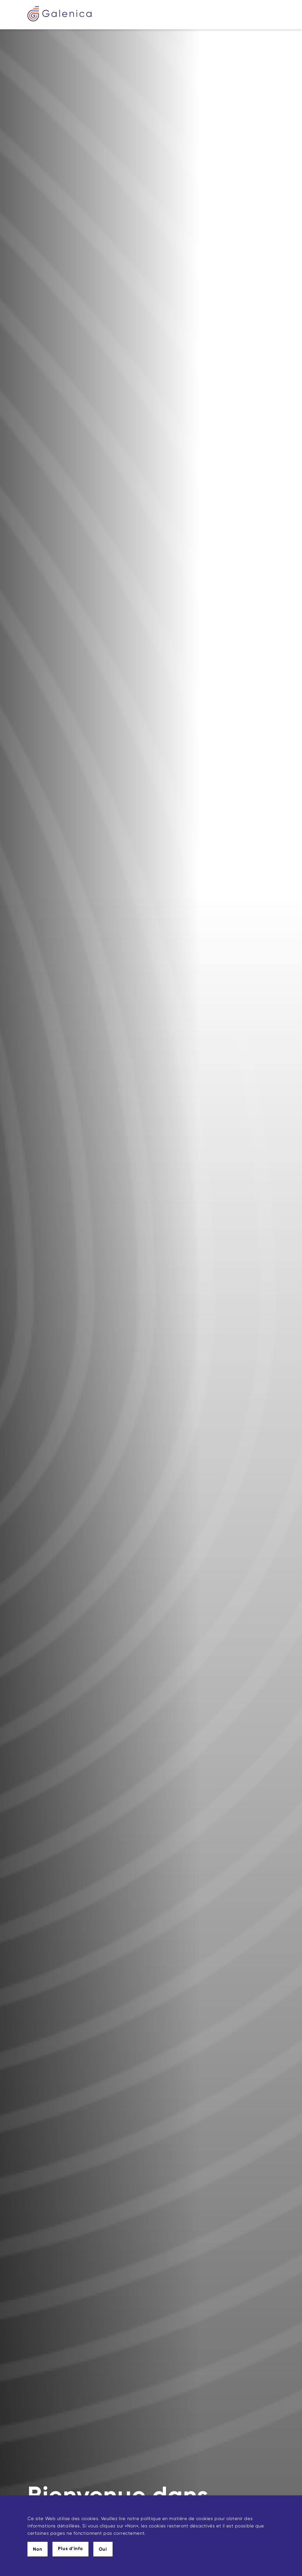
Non (37, 2549)
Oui (103, 2549)
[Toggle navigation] (270, 15)
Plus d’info (70, 2548)
